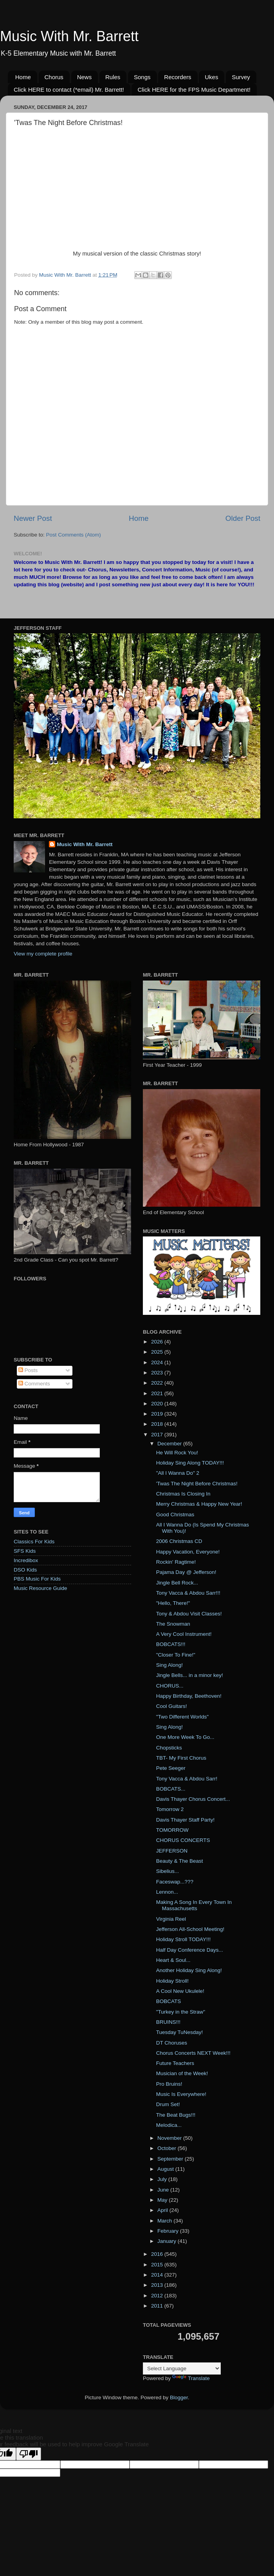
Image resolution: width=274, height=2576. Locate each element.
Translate (191, 2378)
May (163, 2200)
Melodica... (169, 2125)
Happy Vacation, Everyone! (188, 1552)
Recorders (177, 77)
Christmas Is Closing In (183, 1494)
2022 (157, 1383)
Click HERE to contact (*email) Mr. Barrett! (69, 89)
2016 (157, 2254)
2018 (157, 1424)
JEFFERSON (171, 1851)
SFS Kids (25, 1551)
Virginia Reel (171, 1919)
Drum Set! (168, 2104)
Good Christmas (175, 1514)
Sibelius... (167, 1871)
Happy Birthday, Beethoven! (189, 1696)
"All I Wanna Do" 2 (177, 1473)
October (167, 2148)
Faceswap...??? (174, 1882)
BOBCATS (168, 2001)
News (84, 77)
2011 (157, 2306)
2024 (157, 1362)
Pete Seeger (171, 1768)
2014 (157, 2275)
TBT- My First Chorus (181, 1758)
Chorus (54, 77)
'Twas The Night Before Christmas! (197, 1484)
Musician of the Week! (182, 2073)
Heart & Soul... (173, 1960)
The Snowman (173, 1624)
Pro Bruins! (169, 2084)
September (171, 2159)
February (168, 2231)
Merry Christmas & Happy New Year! (199, 1504)
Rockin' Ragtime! (176, 1562)
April (163, 2210)
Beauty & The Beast (179, 1861)
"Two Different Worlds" (182, 1717)
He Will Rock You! (177, 1453)
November (170, 2138)
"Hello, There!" (173, 1603)
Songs (142, 77)
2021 (157, 1393)
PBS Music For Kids (37, 1579)
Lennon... (167, 1892)
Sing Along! (169, 1665)
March (165, 2221)
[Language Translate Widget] (182, 2368)
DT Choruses (171, 2043)
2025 (157, 1352)
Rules (112, 77)
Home (23, 77)
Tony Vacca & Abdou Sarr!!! (188, 1593)
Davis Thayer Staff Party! (185, 1820)
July (162, 2179)
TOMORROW (172, 1830)
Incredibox (26, 1560)
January (167, 2241)
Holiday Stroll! (172, 1981)
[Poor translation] (28, 2453)
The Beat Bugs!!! (176, 2115)
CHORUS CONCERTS (183, 1840)
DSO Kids (25, 1570)
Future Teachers (175, 2063)
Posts (28, 1370)
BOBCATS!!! (171, 1644)
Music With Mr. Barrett (69, 36)
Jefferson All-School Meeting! (190, 1929)
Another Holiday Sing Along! (189, 1970)
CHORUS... (170, 1686)
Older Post (242, 518)
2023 (157, 1373)
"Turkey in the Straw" (180, 2012)
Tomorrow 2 (170, 1809)
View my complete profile (43, 954)
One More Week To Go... (185, 1737)
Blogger (179, 2397)
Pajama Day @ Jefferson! (186, 1572)
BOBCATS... (171, 1789)
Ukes (211, 77)
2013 (157, 2285)
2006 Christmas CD (179, 1541)
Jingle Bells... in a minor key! (189, 1675)
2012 (157, 2296)
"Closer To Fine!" (175, 1655)
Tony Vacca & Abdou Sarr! (187, 1779)
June (163, 2190)
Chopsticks (169, 1748)
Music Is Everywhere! (181, 2094)
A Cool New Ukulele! (180, 1991)
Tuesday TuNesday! (179, 2032)
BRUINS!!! (168, 2022)
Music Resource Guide (40, 1588)
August (166, 2169)
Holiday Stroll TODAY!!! (183, 1939)
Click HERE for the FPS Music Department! (193, 89)
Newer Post (33, 518)
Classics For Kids (34, 1542)
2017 (157, 1435)
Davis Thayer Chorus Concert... (193, 1799)
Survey (241, 77)
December (170, 1444)
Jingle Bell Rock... (177, 1583)
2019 (157, 1414)
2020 (157, 1404)
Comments (34, 1384)
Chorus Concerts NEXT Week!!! (193, 2053)
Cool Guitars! (171, 1706)
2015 (157, 2265)
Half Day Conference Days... (189, 1950)
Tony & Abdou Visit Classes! (189, 1614)
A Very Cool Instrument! (184, 1634)
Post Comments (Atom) (73, 535)
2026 (157, 1342)
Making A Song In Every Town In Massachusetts (194, 1905)
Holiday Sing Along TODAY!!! (190, 1463)
